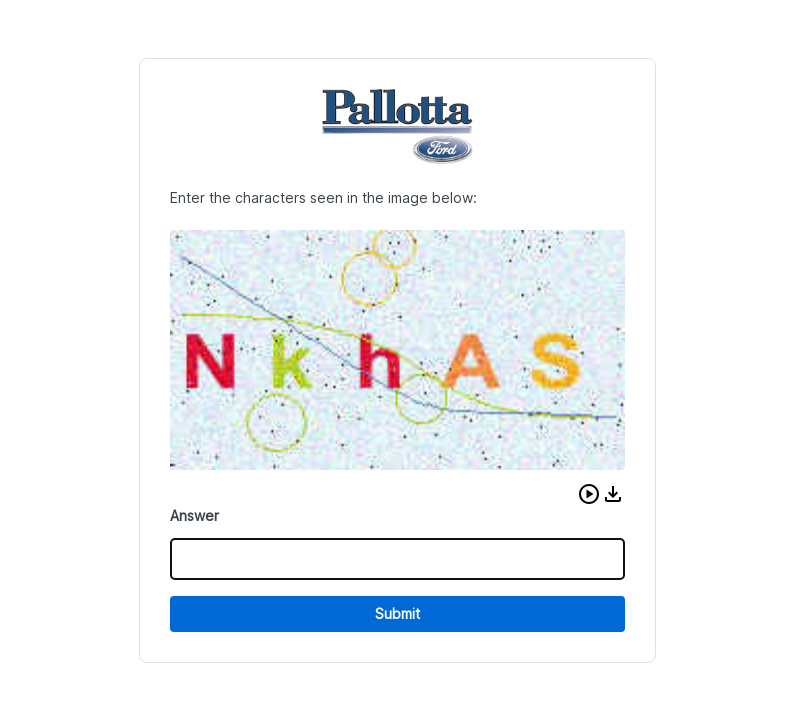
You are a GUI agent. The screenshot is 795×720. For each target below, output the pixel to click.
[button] (589, 494)
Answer (194, 515)
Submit (397, 613)
